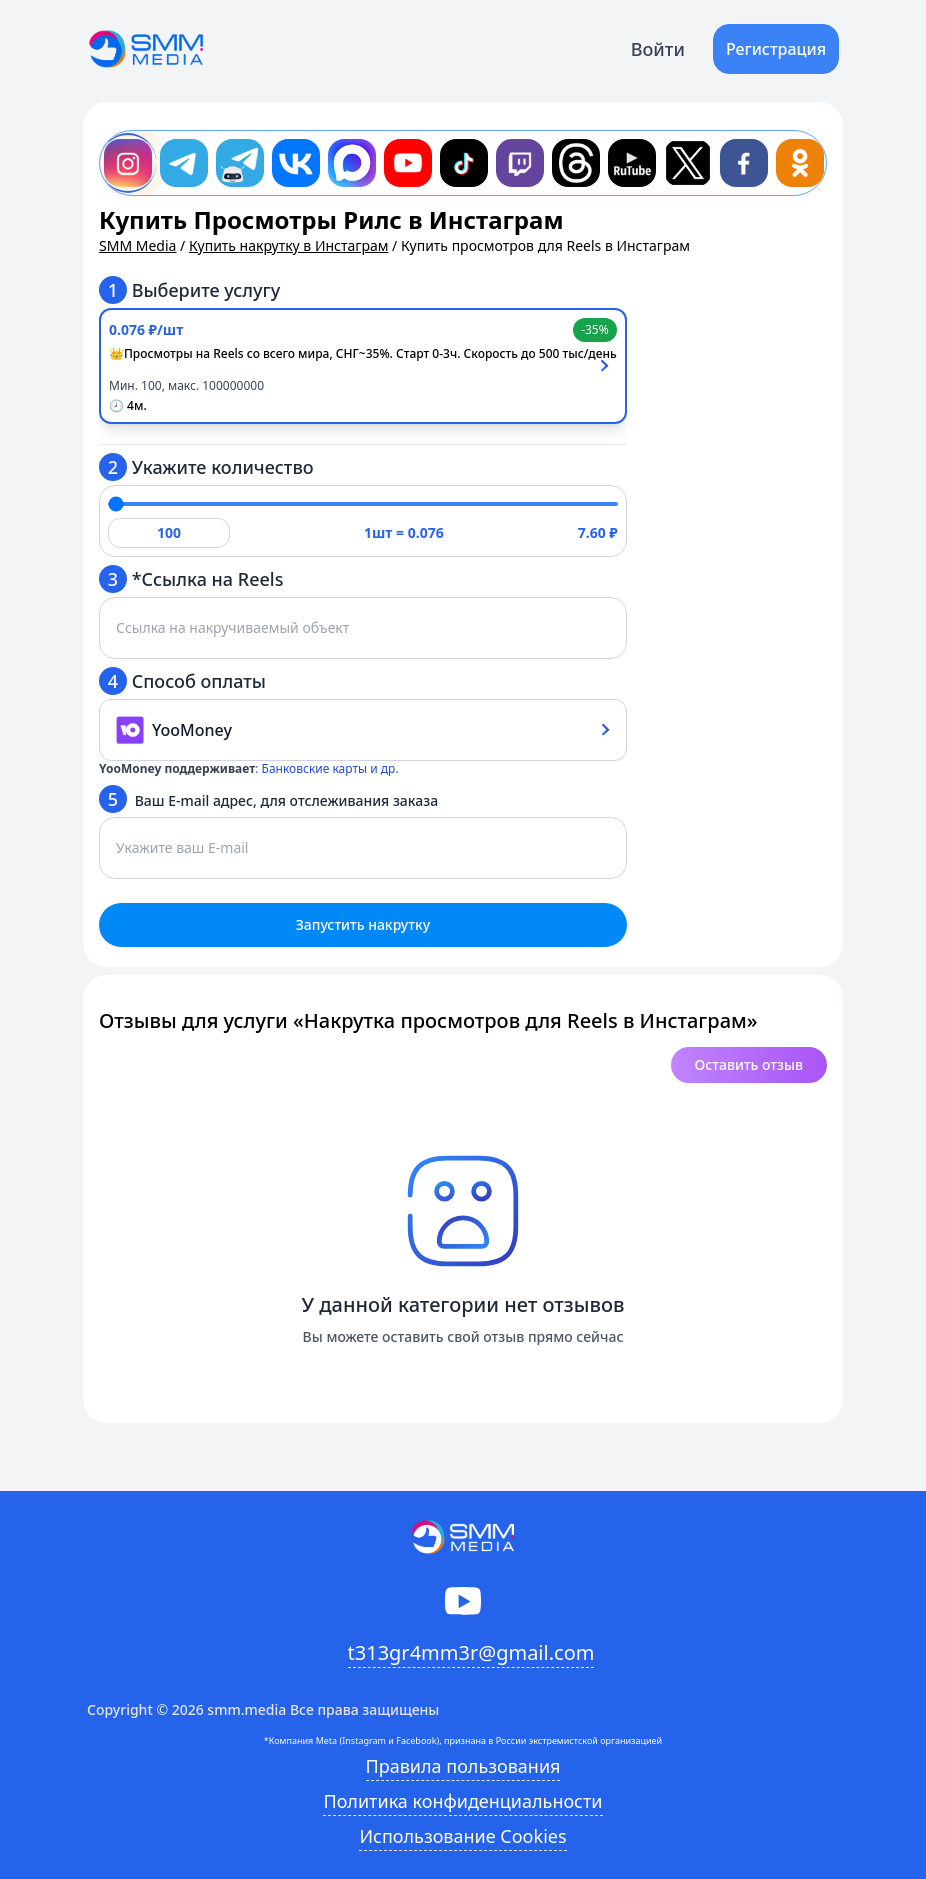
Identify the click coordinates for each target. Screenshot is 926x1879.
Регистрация (776, 49)
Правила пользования (463, 1766)
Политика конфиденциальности (462, 1801)
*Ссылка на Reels (191, 579)
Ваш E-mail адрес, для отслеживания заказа (268, 799)
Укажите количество (206, 467)
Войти (658, 49)
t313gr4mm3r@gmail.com (471, 1652)
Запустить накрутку (363, 924)
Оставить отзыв (749, 1064)
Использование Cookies (462, 1836)
